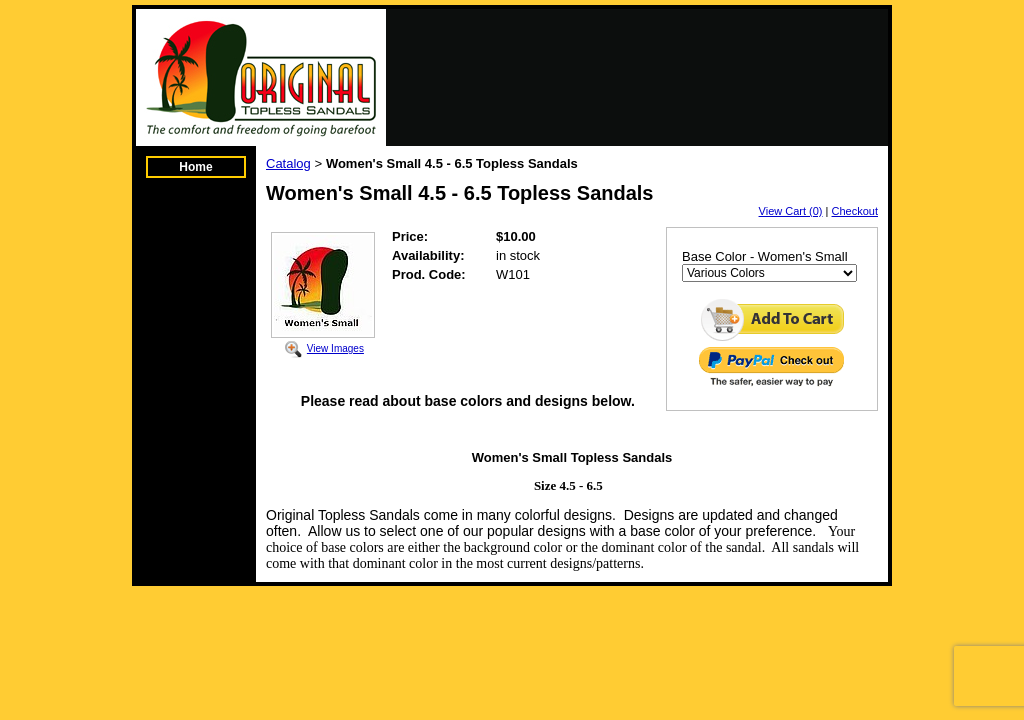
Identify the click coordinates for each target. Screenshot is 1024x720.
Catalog (288, 163)
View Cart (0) (791, 211)
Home (195, 167)
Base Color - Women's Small (765, 256)
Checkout (855, 211)
